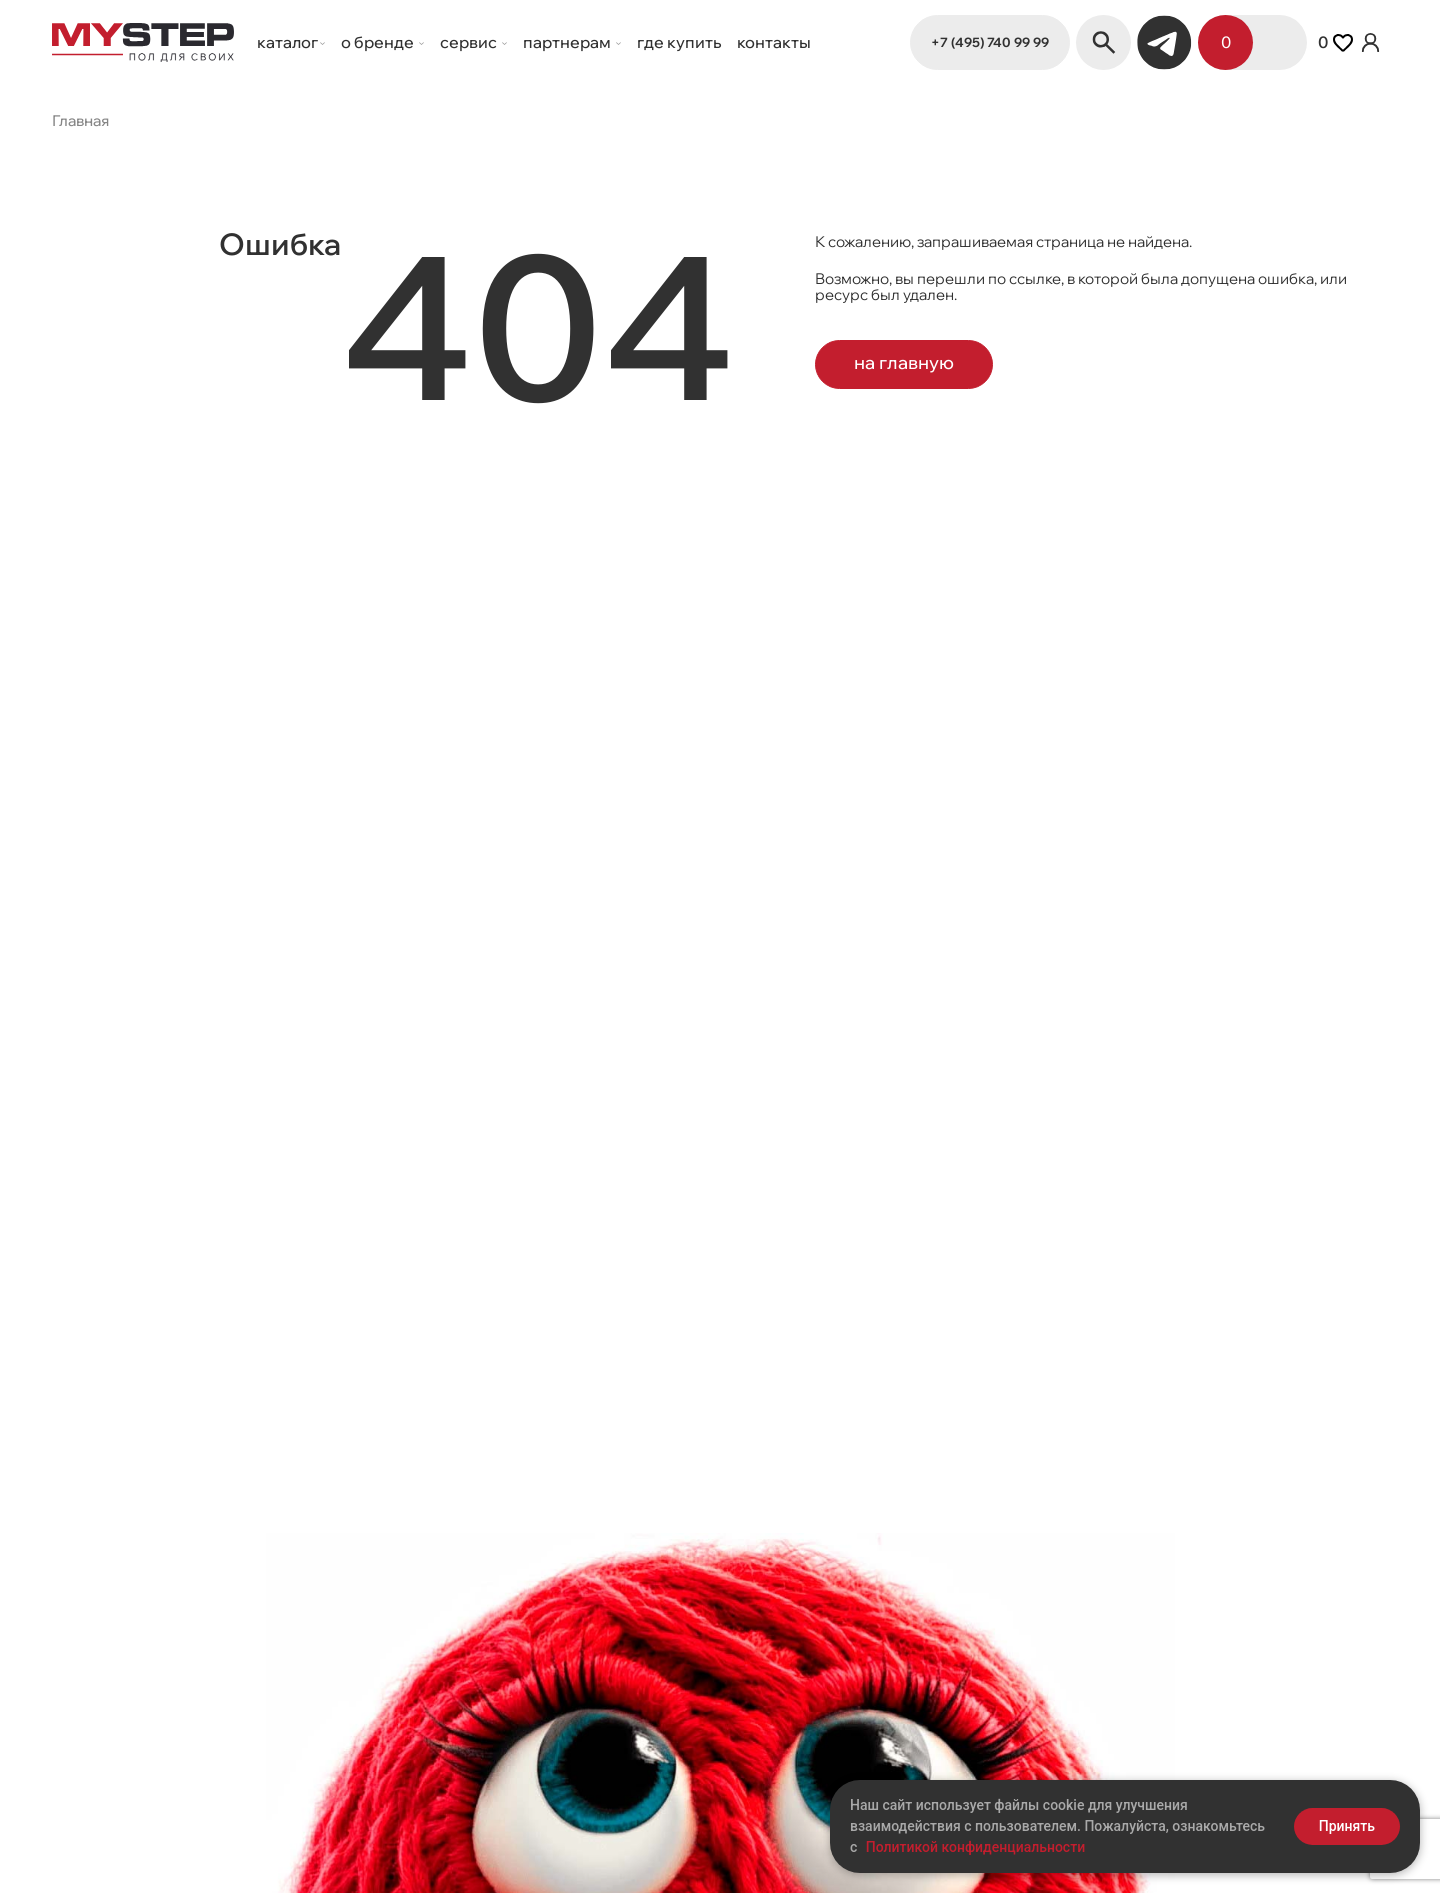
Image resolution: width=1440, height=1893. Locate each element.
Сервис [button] (470, 42)
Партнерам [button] (568, 42)
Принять (1347, 1826)
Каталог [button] (287, 42)
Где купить (679, 42)
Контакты (774, 42)
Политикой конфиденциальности (975, 1847)
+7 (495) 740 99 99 (990, 41)
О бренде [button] (379, 42)
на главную (909, 360)
